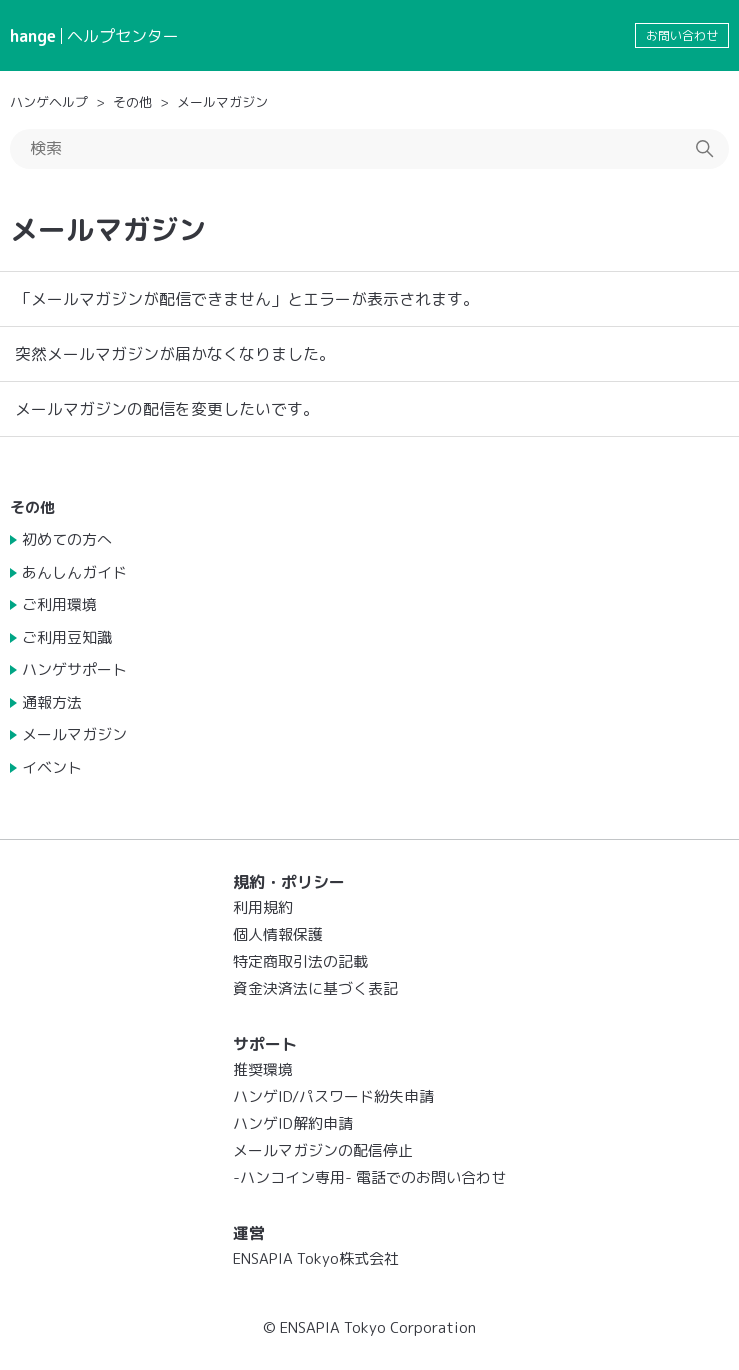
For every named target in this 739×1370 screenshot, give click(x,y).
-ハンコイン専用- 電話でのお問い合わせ (369, 1177)
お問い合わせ (682, 35)
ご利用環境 (59, 604)
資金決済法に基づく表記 (315, 988)
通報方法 (52, 702)
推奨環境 (263, 1069)
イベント (52, 767)
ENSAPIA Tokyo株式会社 (316, 1258)
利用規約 (263, 907)
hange (33, 36)
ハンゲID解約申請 (293, 1123)
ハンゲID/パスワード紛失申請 (333, 1096)
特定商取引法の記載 (300, 961)
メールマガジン (222, 102)
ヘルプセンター (123, 36)
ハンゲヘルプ (49, 102)
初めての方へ (67, 539)
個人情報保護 (278, 934)
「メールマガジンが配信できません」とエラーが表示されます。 (247, 299)
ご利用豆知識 (67, 637)
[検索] (369, 149)
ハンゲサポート (74, 669)
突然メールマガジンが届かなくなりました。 (175, 354)
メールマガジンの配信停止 (323, 1150)
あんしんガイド (74, 572)
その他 (132, 102)
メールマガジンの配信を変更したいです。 (167, 409)
